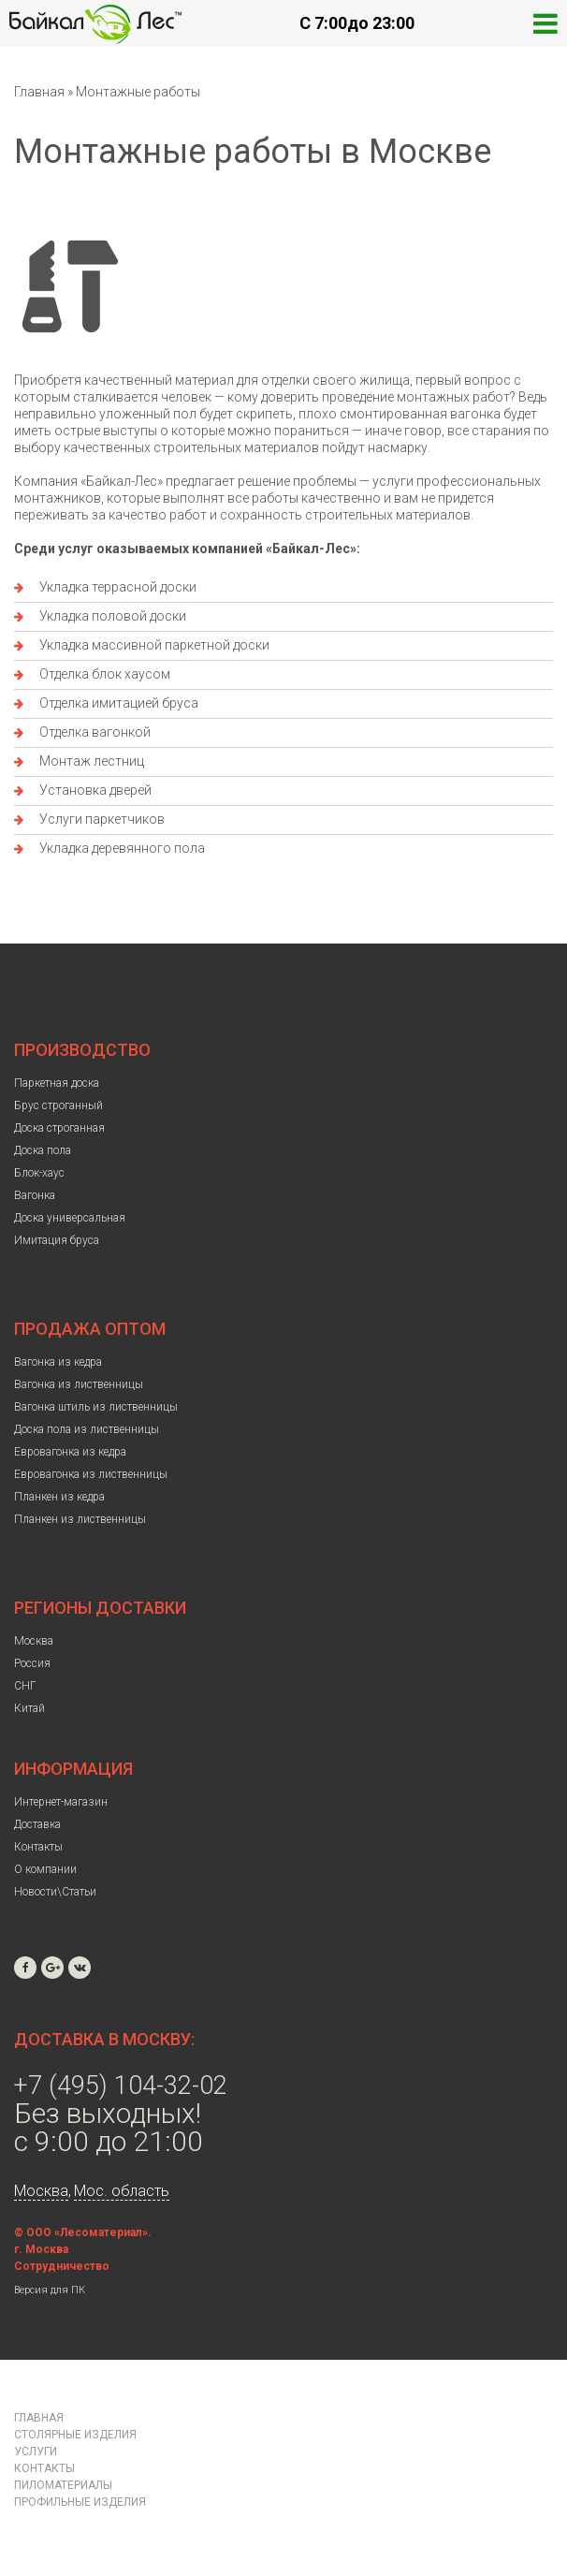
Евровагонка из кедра (70, 1451)
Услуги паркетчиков (102, 819)
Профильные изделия (80, 2502)
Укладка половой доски (112, 615)
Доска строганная (59, 1127)
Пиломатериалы (63, 2485)
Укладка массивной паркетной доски (154, 644)
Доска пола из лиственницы (86, 1429)
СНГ (25, 1685)
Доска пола (42, 1150)
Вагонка (34, 1195)
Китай (29, 1708)
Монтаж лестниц (91, 761)
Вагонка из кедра (58, 1361)
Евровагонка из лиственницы (90, 1474)
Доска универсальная (69, 1217)
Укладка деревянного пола (122, 848)
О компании (45, 1869)
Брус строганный (58, 1105)
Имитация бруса (56, 1240)
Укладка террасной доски (117, 586)
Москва (33, 1640)
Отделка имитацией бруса (118, 702)
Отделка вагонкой (95, 731)
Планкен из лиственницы (80, 1519)
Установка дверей (95, 790)
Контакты (38, 1846)
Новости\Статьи (55, 1891)
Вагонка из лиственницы (78, 1384)
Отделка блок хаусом (104, 673)
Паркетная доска (56, 1083)
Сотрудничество (61, 2266)
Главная (39, 91)
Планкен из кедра (59, 1496)
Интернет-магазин (61, 1801)
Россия (32, 1663)
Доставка (37, 1824)
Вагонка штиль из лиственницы (96, 1406)
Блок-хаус (39, 1172)
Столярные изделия (75, 2434)
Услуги (35, 2451)
